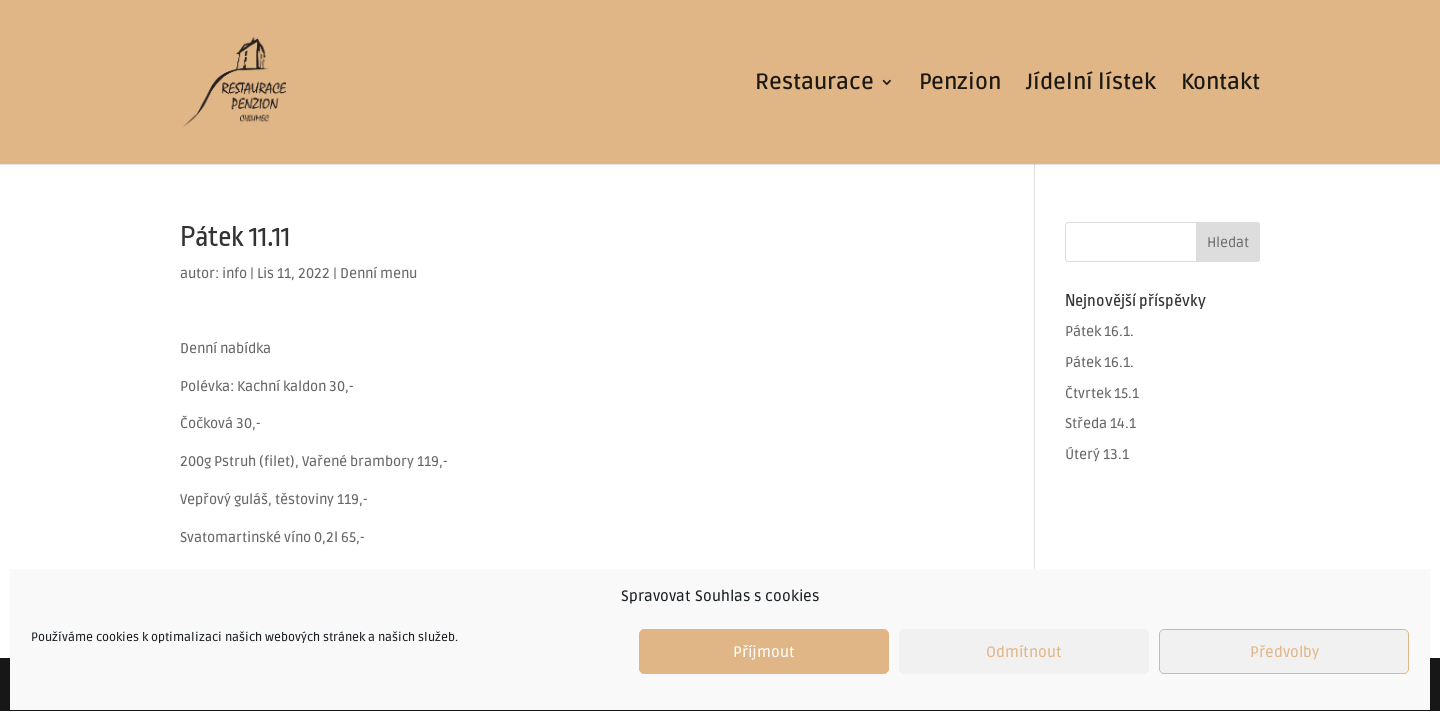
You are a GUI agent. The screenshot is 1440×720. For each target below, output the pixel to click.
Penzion (960, 85)
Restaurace (814, 85)
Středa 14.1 (1100, 423)
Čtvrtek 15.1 (1102, 393)
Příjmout (764, 652)
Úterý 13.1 (1097, 454)
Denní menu (378, 273)
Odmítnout (1024, 652)
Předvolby (1284, 652)
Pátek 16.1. (1099, 331)
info (234, 273)
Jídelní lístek (1091, 85)
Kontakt (1220, 85)
